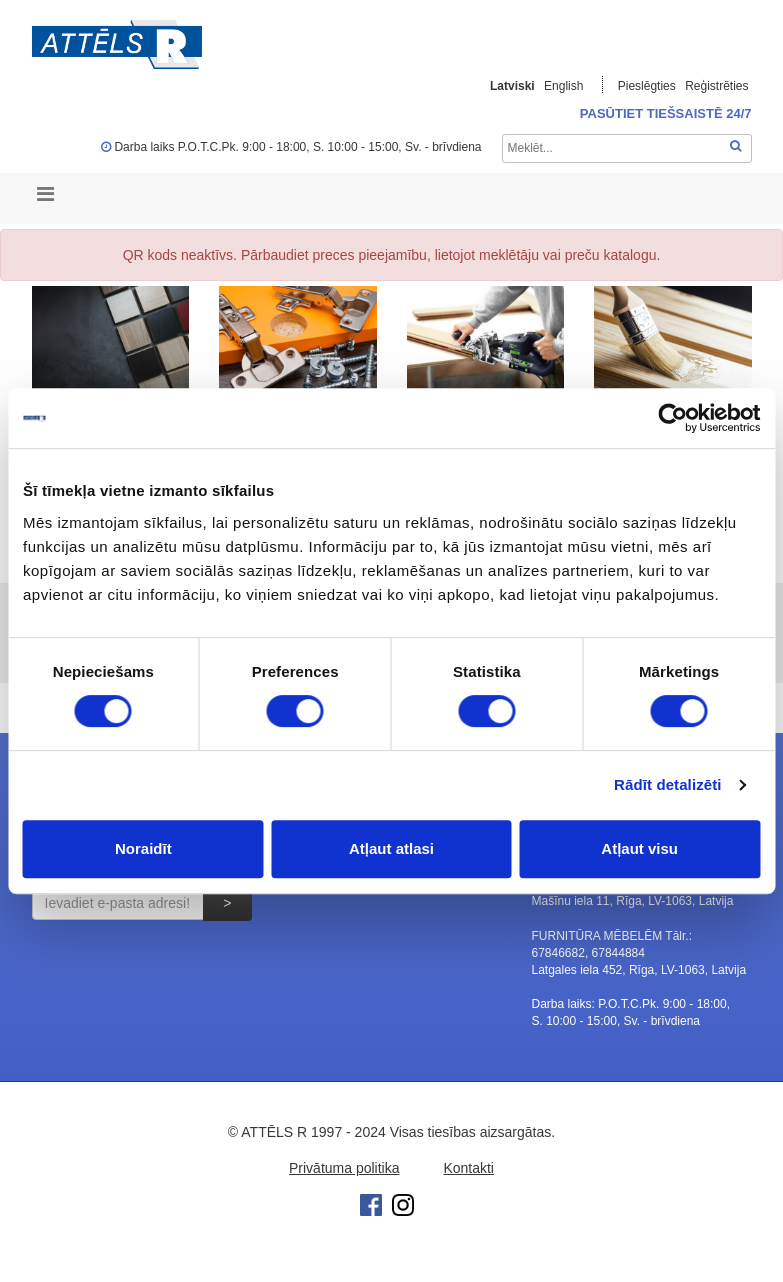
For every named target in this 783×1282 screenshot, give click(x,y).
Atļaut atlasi (391, 848)
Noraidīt (143, 848)
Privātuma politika (344, 1168)
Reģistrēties (716, 86)
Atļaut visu (639, 848)
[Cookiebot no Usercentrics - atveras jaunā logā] (672, 418)
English (563, 86)
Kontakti (468, 1168)
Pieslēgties (648, 86)
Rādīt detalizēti (667, 784)
